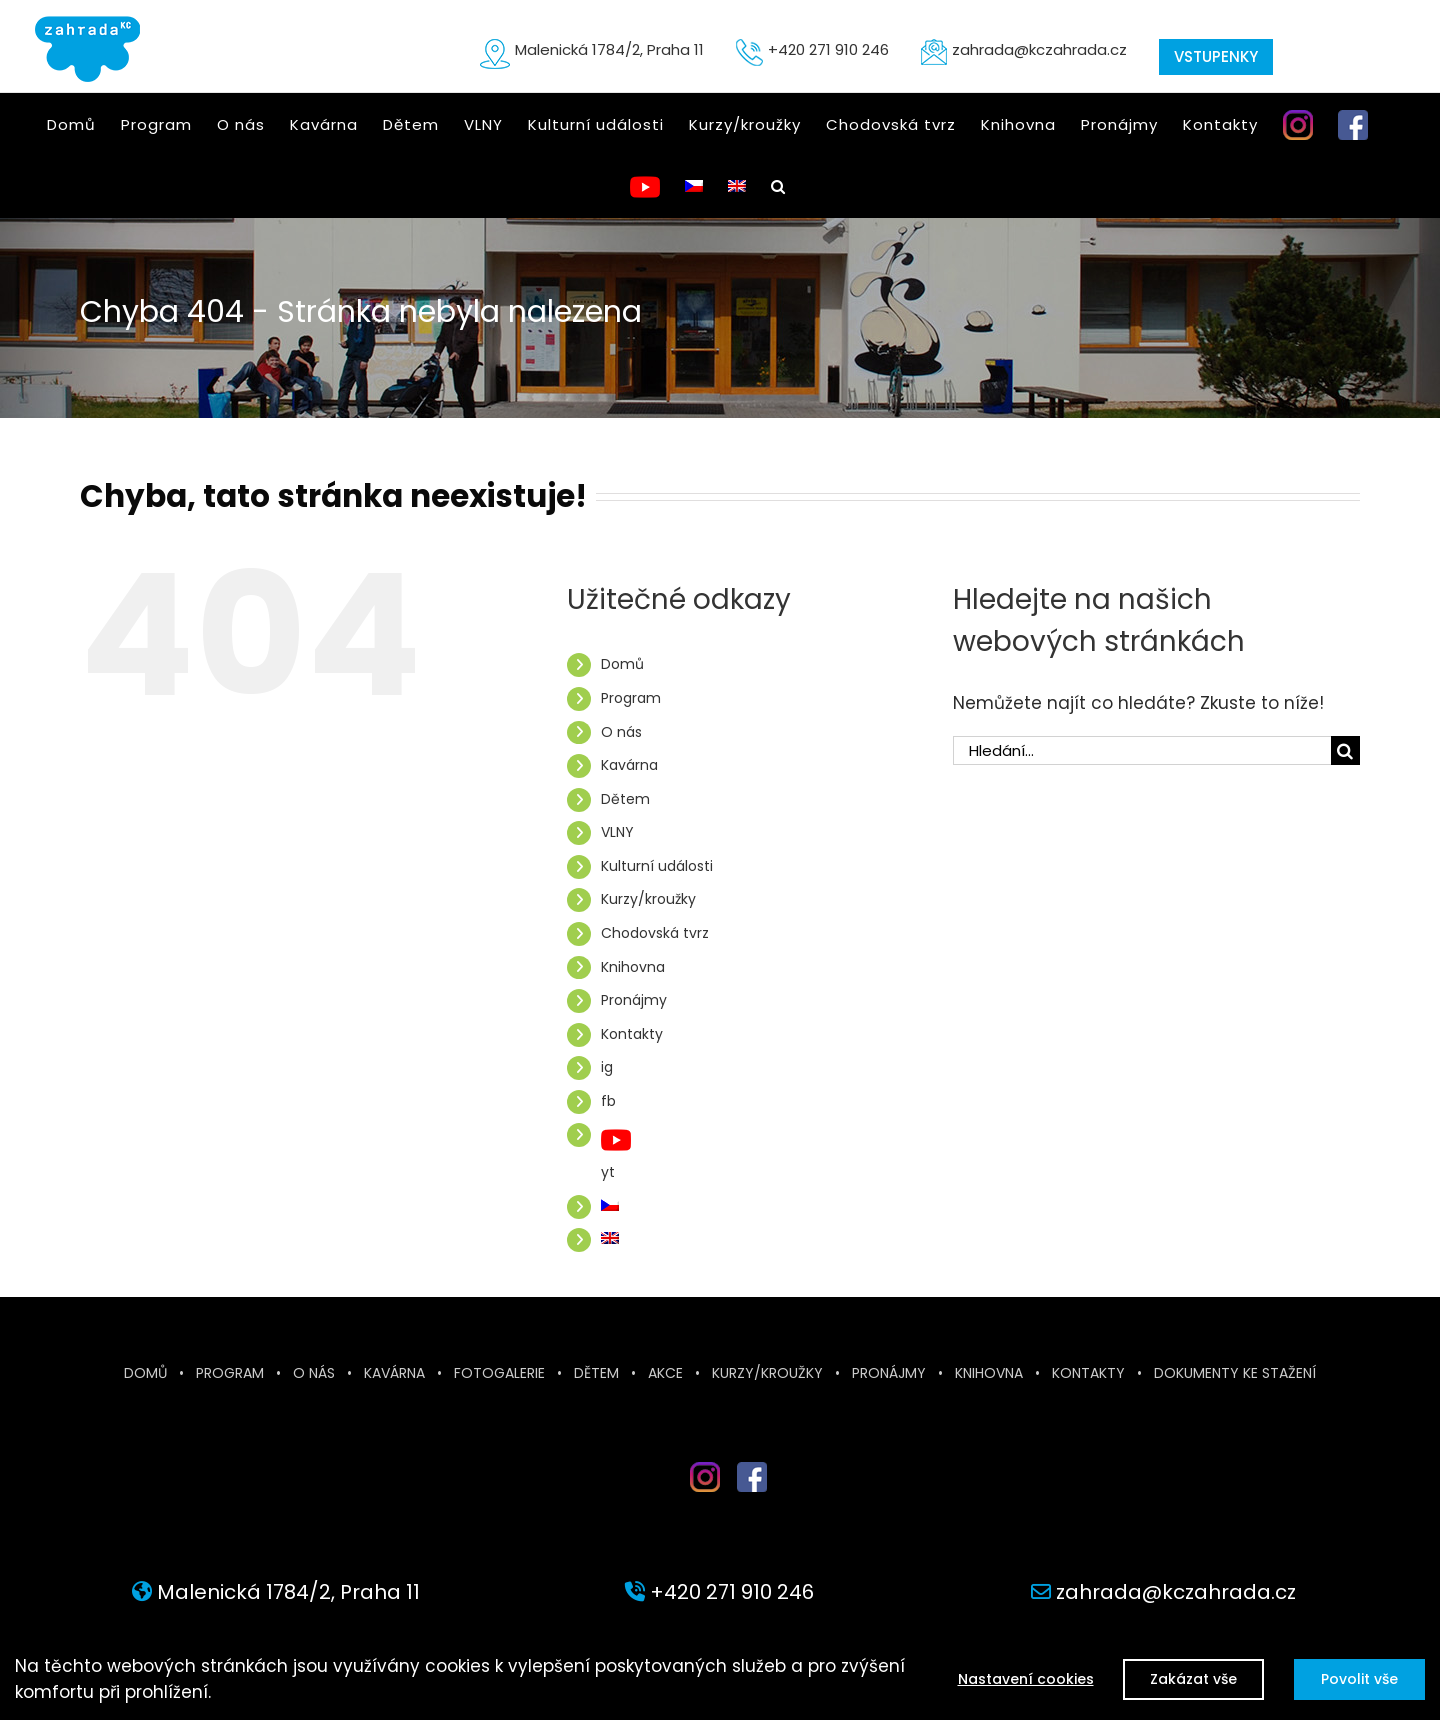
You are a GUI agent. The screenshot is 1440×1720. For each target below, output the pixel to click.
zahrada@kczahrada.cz (1039, 49)
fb (608, 1101)
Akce (665, 1373)
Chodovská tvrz (655, 933)
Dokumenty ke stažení (1235, 1373)
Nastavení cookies (1025, 1679)
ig (607, 1067)
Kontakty (632, 1034)
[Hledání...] (1142, 750)
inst (690, 1499)
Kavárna (629, 765)
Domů (622, 664)
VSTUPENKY (1216, 56)
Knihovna (633, 967)
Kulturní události (657, 866)
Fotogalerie (499, 1373)
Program (631, 698)
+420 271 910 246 (828, 49)
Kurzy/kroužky (648, 899)
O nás (621, 732)
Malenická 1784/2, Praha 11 (609, 49)
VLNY (617, 832)
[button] (778, 186)
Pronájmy (634, 1000)
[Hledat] (1345, 750)
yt (608, 1172)
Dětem (625, 799)
